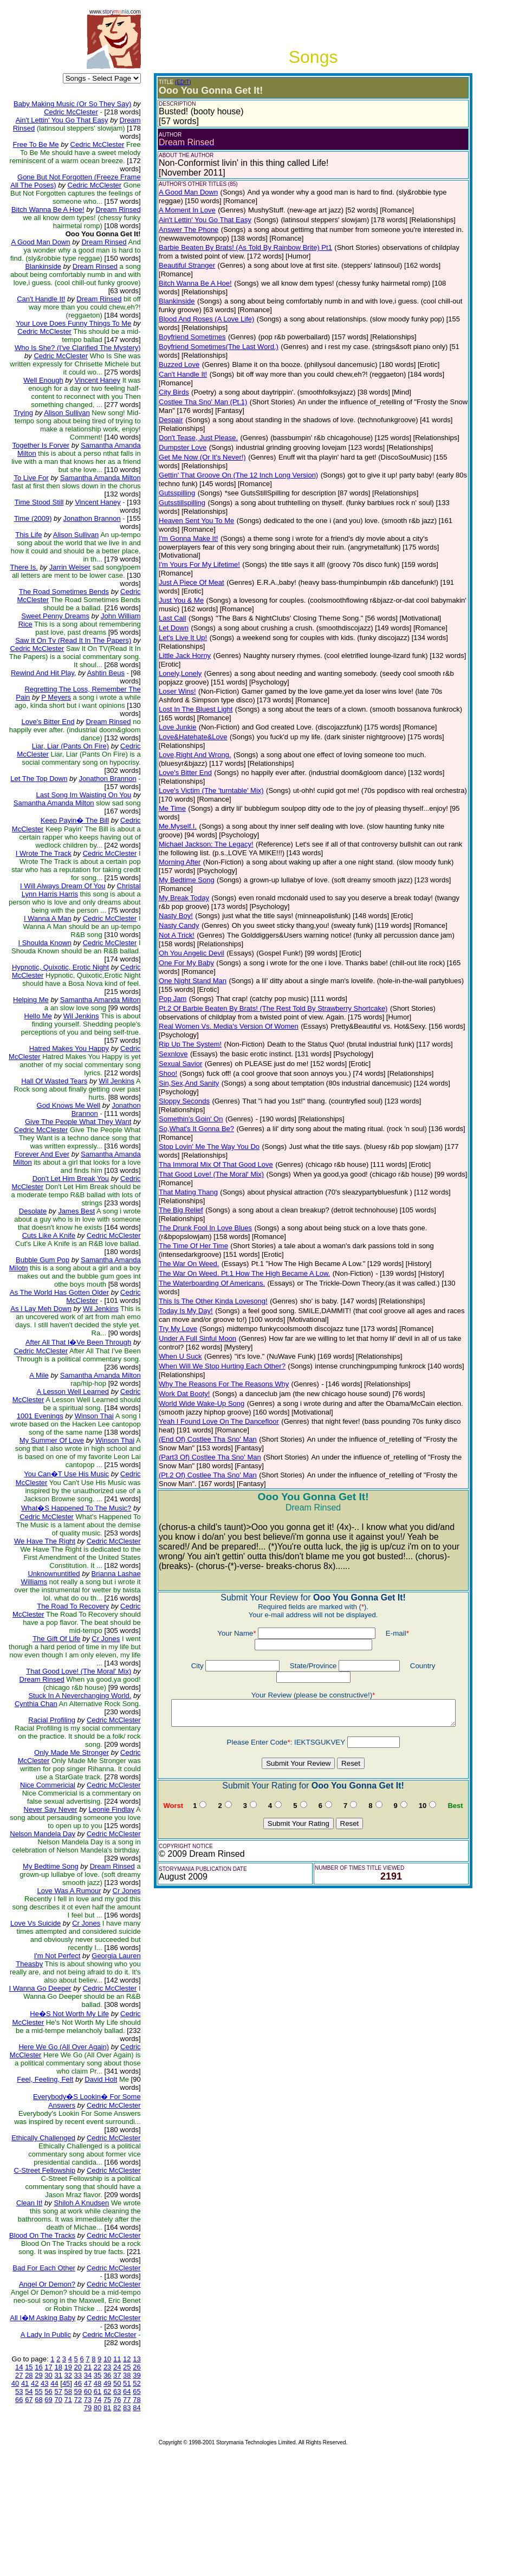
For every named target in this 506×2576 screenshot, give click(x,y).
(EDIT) (173, 82)
